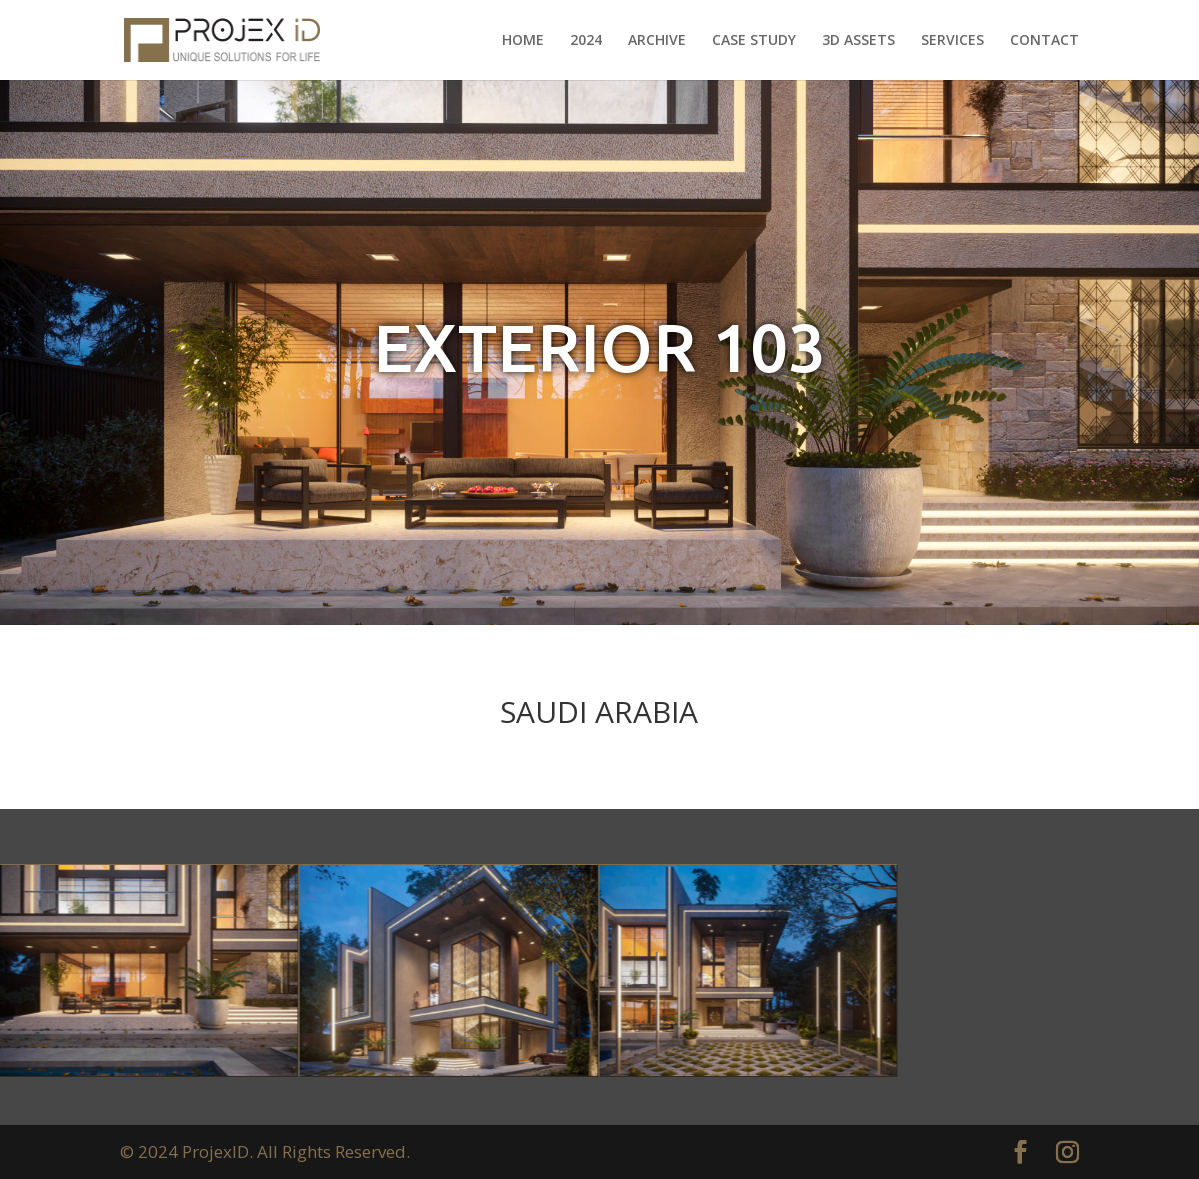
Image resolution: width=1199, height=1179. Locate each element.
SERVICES (952, 41)
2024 (586, 41)
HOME (523, 41)
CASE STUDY (754, 41)
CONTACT (1044, 41)
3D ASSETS (858, 41)
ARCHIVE (657, 41)
